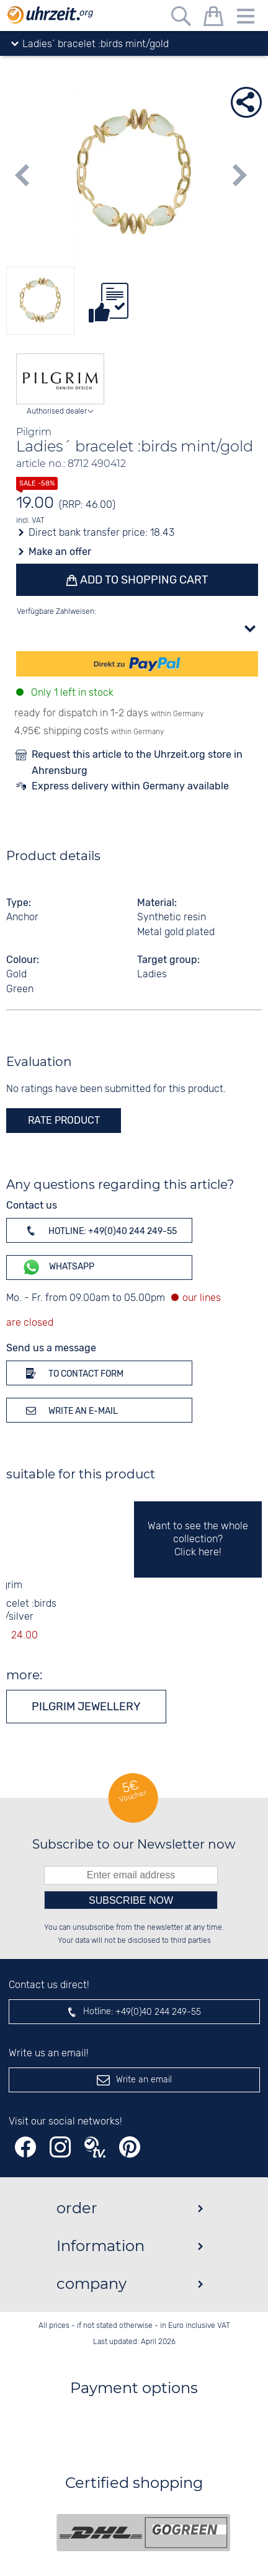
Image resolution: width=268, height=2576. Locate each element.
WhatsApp (58, 1267)
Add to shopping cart (143, 580)
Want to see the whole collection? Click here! (198, 1539)
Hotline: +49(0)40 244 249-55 (99, 1230)
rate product (64, 1120)
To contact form (72, 1373)
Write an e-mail (70, 1410)
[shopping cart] (213, 18)
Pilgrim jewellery (86, 1706)
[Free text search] (181, 18)
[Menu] (246, 18)
